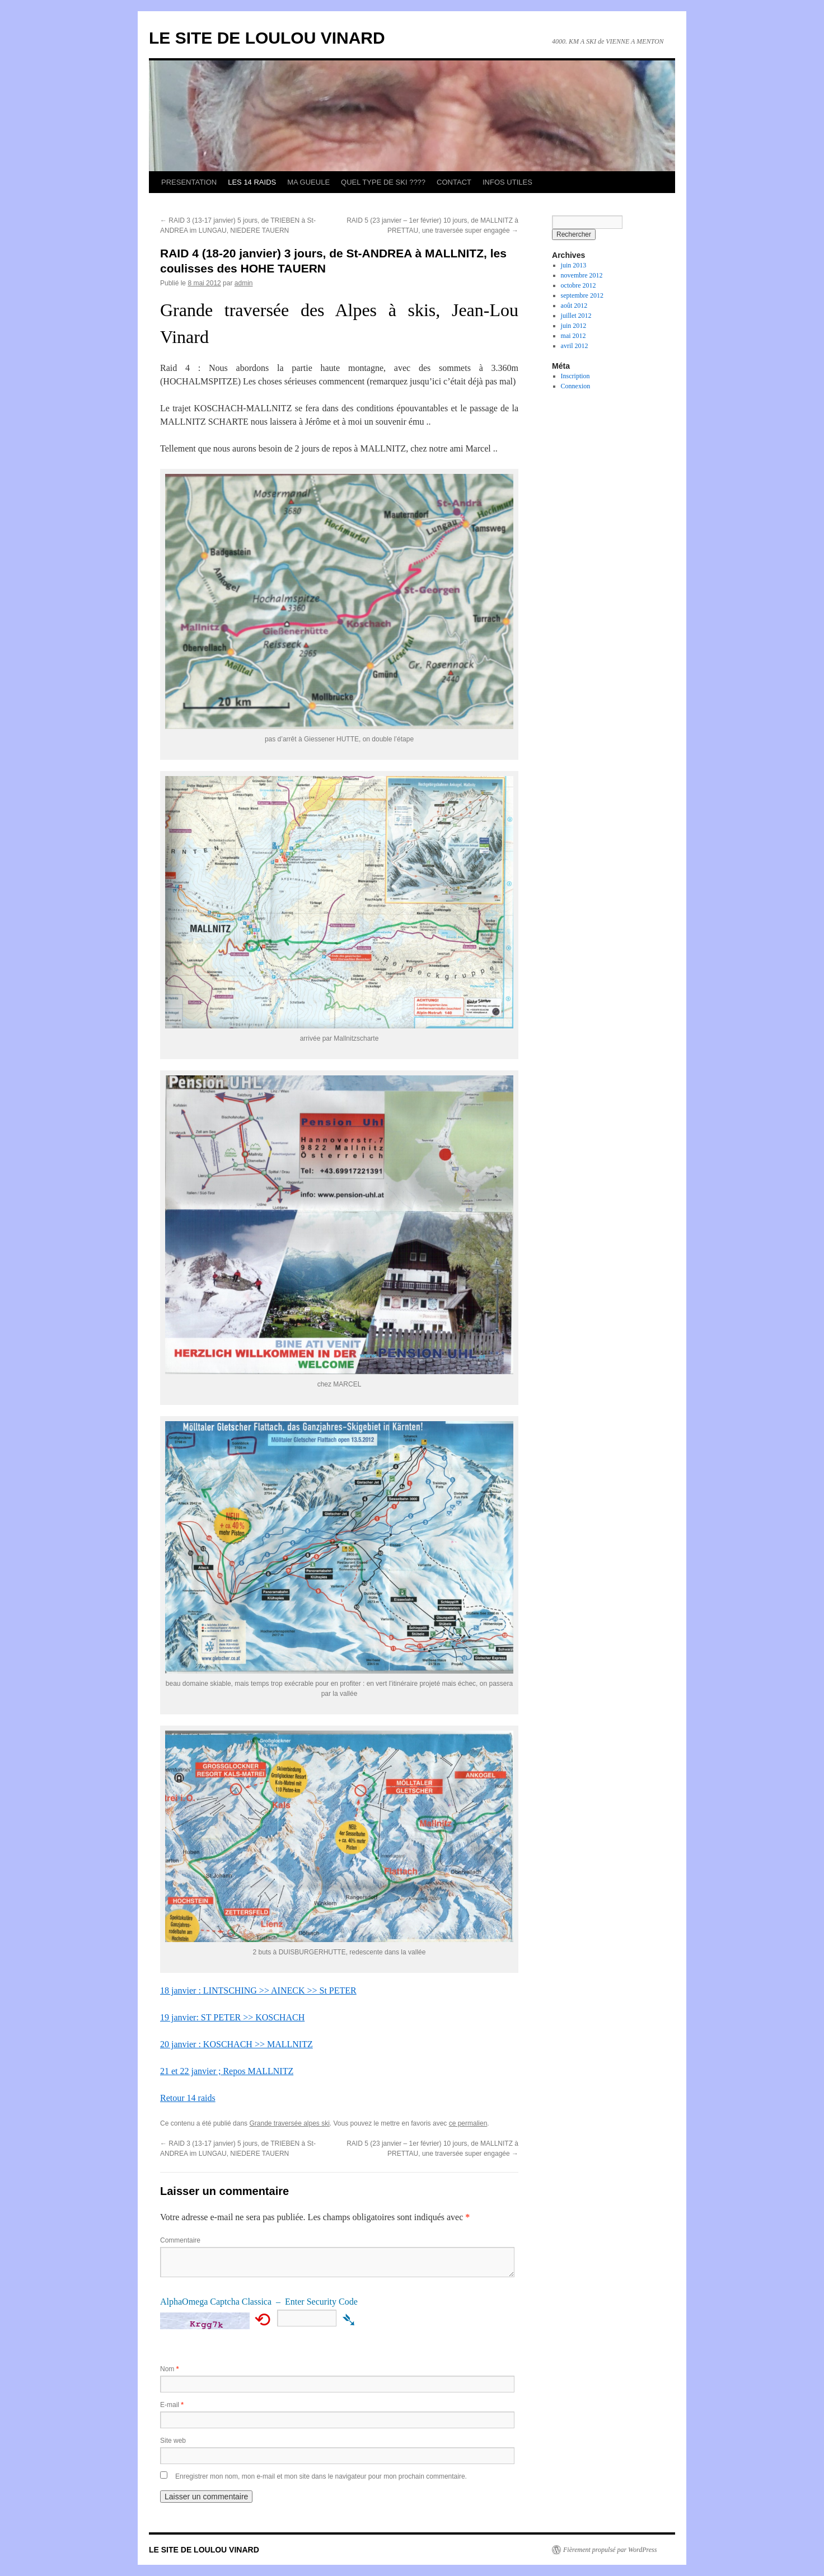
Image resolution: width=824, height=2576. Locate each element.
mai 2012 (573, 336)
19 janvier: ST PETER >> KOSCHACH (232, 2017)
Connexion (576, 386)
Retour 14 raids (188, 2098)
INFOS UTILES (507, 182)
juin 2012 (574, 326)
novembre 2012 (582, 275)
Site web (173, 2441)
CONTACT (454, 182)
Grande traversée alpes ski (289, 2123)
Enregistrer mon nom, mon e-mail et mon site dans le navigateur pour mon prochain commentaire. (321, 2476)
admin (244, 283)
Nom (169, 2369)
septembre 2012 (582, 295)
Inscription (575, 376)
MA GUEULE (308, 182)
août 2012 (574, 305)
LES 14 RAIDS (252, 182)
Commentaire (180, 2240)
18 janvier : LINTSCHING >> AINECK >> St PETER (258, 1990)
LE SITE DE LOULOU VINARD (267, 38)
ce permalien (468, 2123)
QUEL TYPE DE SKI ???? (383, 182)
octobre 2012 (578, 285)
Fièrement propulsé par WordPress (610, 2550)
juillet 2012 (576, 315)
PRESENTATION (189, 182)
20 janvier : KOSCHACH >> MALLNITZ (236, 2044)
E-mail (172, 2405)
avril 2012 (574, 346)
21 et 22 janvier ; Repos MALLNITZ (226, 2071)
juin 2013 (574, 265)
